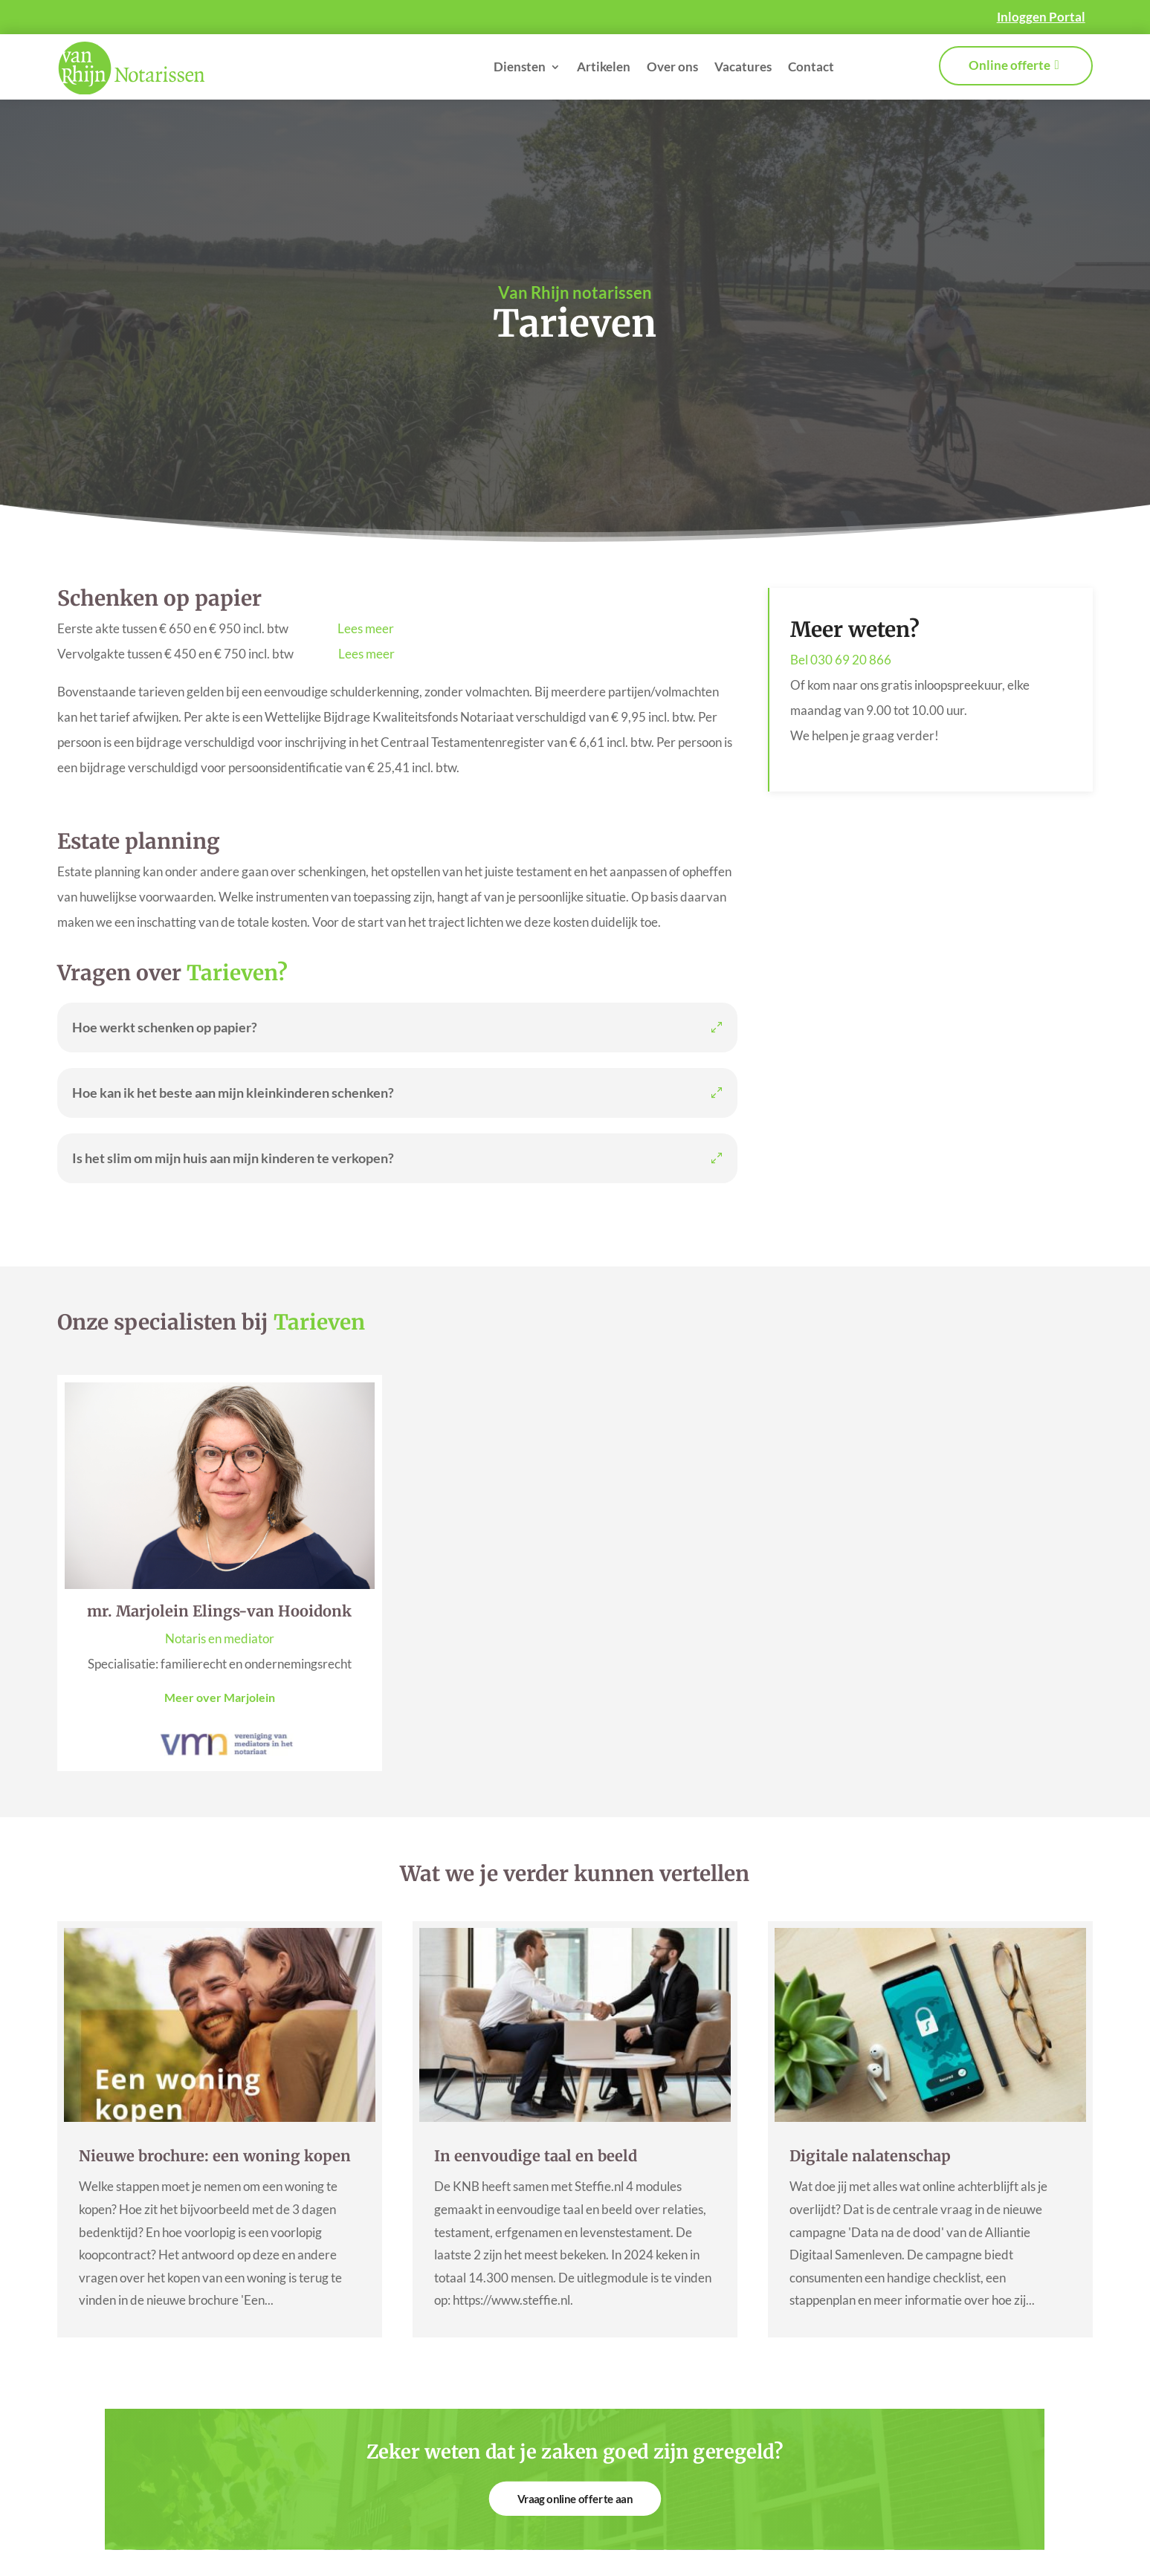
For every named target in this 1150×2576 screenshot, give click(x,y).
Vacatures (743, 66)
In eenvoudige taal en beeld (535, 2155)
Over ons (672, 66)
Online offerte (1009, 65)
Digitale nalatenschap (870, 2155)
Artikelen (603, 66)
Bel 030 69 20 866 (840, 659)
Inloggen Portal (1041, 17)
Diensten (520, 66)
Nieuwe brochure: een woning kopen (215, 2155)
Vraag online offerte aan (575, 2498)
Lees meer (365, 628)
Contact (811, 66)
